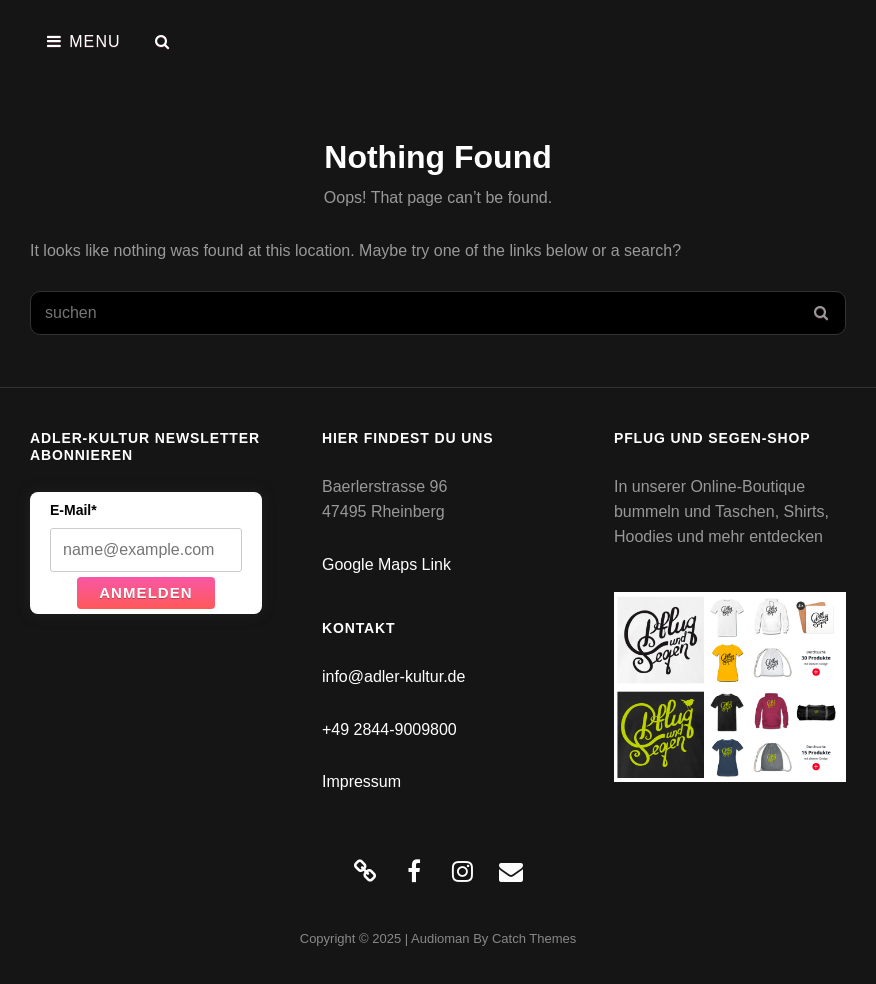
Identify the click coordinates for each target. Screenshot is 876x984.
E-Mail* (73, 510)
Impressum (361, 781)
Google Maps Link (386, 564)
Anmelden (146, 592)
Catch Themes (534, 938)
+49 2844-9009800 (389, 729)
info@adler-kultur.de (393, 676)
